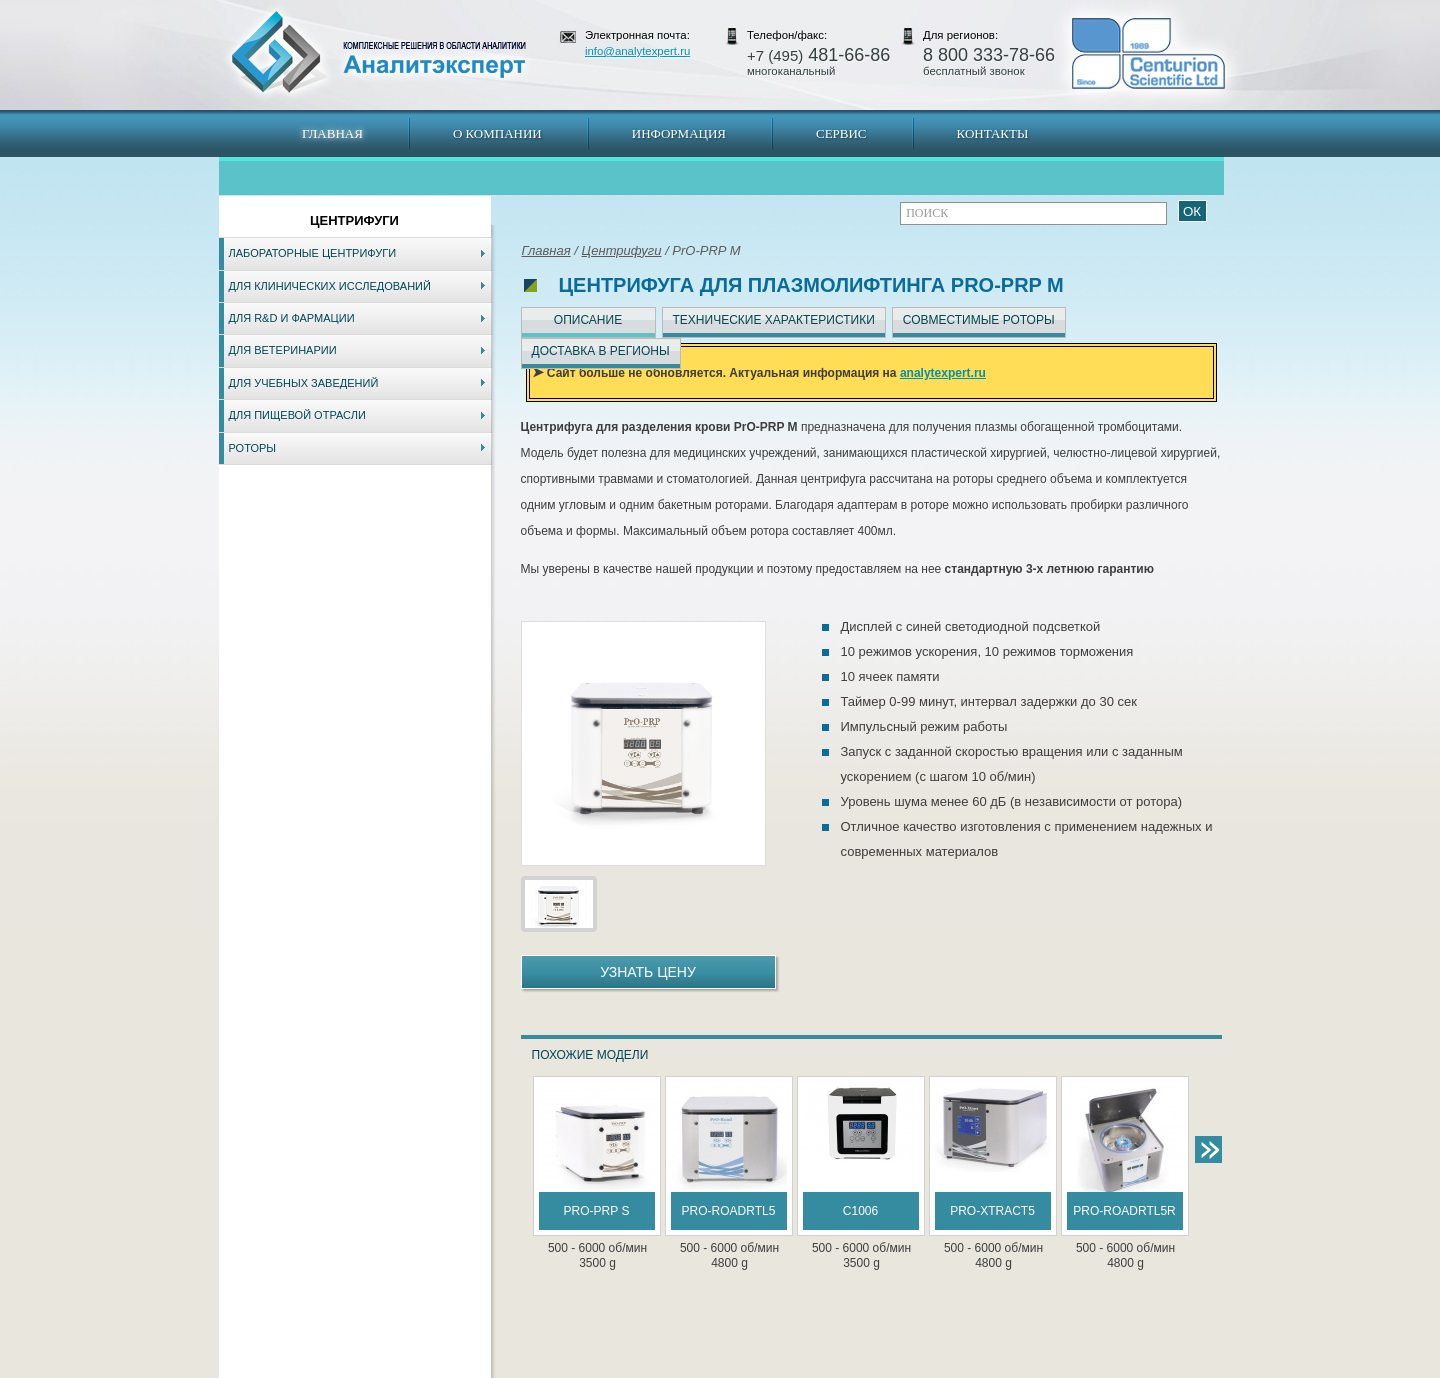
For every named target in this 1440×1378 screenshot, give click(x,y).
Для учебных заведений (304, 383)
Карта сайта (339, 1368)
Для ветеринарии (283, 350)
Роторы (253, 448)
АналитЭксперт (378, 52)
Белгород (845, 1368)
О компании (497, 133)
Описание (588, 320)
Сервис (841, 133)
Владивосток (579, 1368)
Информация (679, 133)
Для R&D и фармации (292, 318)
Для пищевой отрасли (297, 415)
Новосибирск (504, 1368)
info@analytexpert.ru (637, 51)
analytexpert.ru (943, 373)
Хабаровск (647, 1368)
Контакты (993, 133)
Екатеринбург (717, 1368)
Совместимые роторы (979, 320)
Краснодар (786, 1368)
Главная (332, 133)
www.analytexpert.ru (1040, 1368)
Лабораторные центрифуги (313, 253)
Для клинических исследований (330, 286)
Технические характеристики (774, 320)
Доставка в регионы (601, 351)
